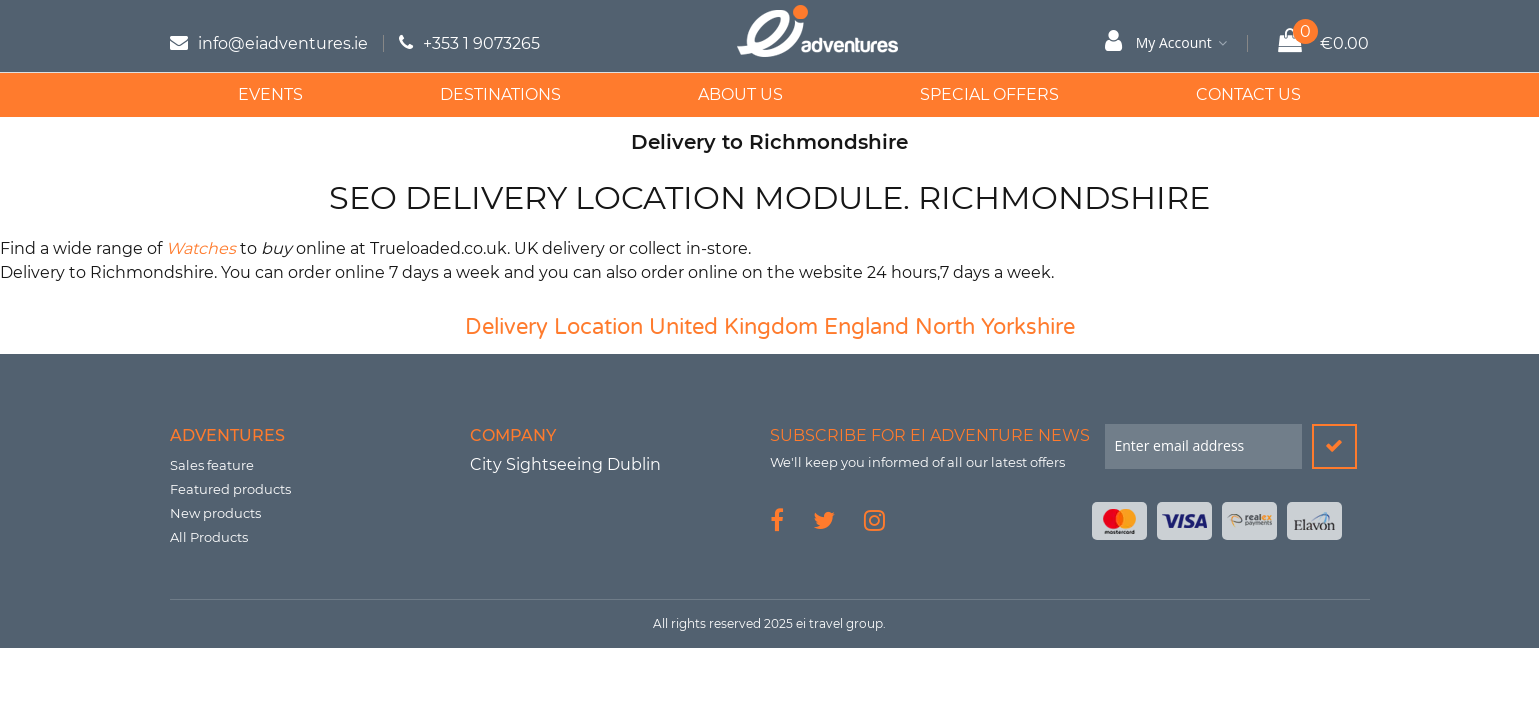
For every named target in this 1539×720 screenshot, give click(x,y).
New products (215, 513)
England (866, 327)
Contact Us (1248, 94)
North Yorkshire (995, 327)
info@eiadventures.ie (283, 43)
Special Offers (989, 94)
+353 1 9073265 (481, 43)
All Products (209, 537)
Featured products (230, 489)
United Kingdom (733, 327)
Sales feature (212, 465)
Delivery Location (554, 327)
